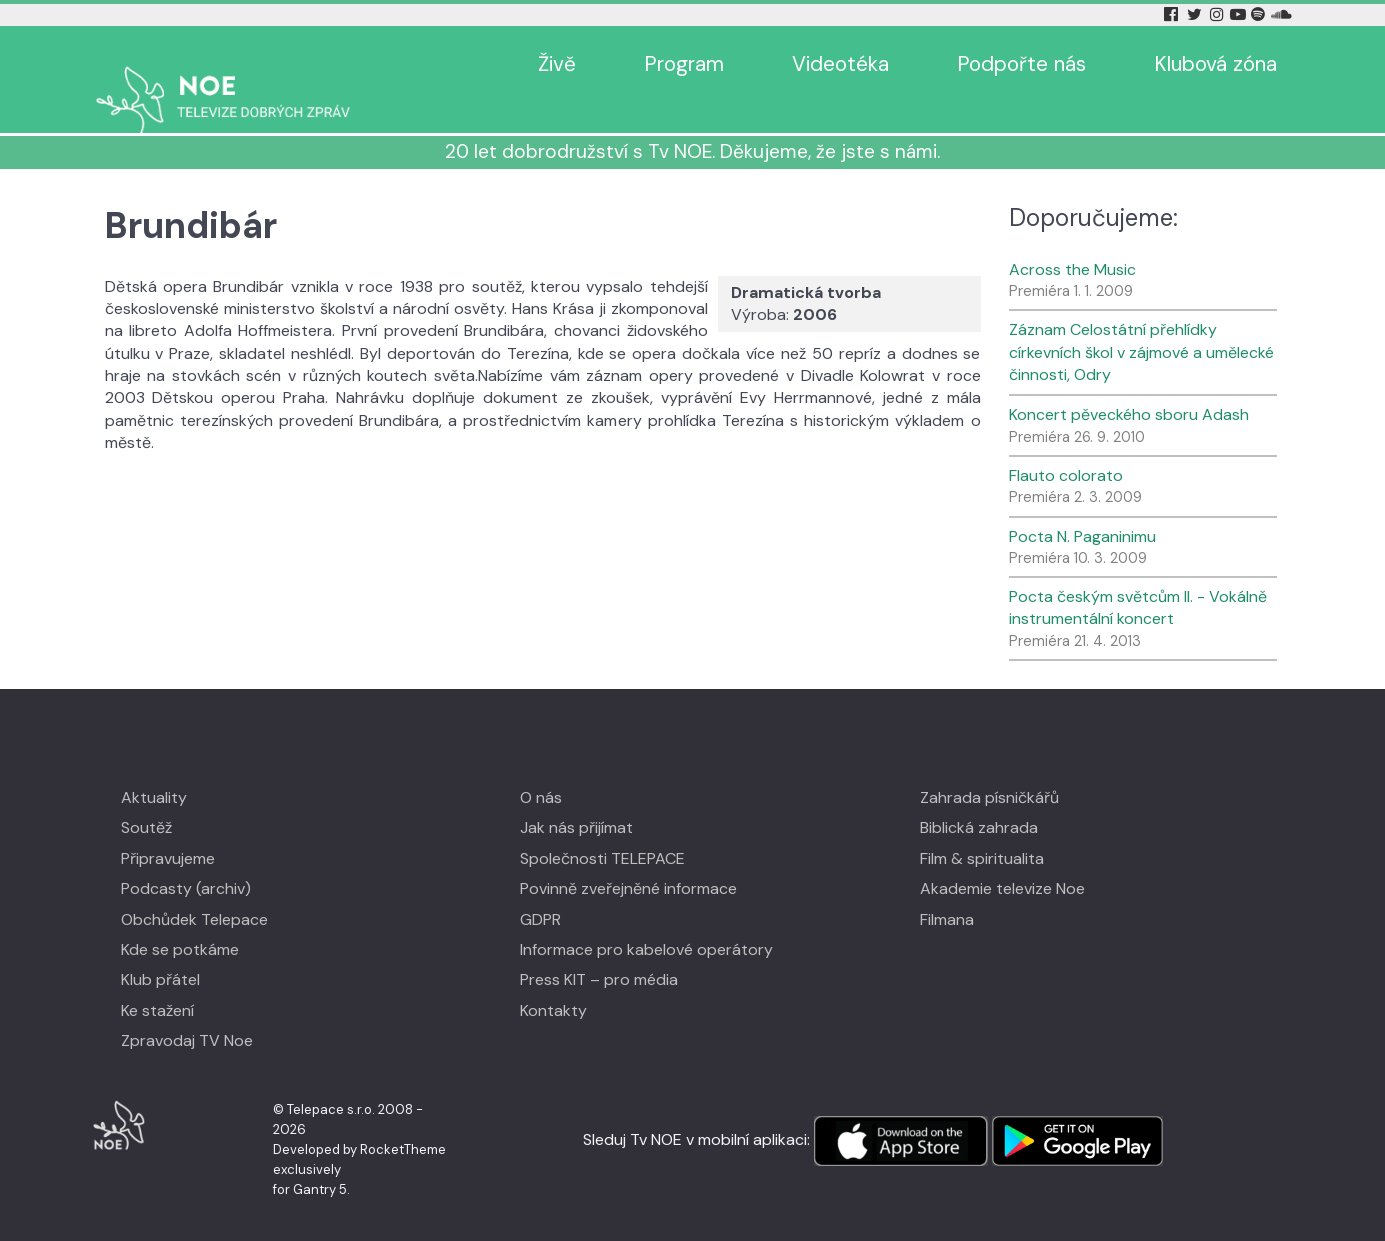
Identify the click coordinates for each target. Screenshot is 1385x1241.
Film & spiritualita (982, 829)
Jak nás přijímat (576, 798)
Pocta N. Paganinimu (1082, 506)
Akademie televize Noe (1002, 859)
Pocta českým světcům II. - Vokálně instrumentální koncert (1138, 578)
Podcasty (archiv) (186, 859)
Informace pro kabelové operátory (646, 920)
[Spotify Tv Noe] (1260, 14)
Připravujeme (168, 829)
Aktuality (154, 768)
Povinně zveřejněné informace (628, 859)
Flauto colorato (1066, 446)
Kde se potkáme (180, 920)
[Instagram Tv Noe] (1219, 14)
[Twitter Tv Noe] (1196, 14)
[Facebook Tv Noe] (1173, 14)
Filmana (947, 889)
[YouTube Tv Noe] (1240, 14)
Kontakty (553, 981)
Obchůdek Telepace (194, 889)
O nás (541, 768)
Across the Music (1072, 240)
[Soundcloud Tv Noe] (1281, 14)
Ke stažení (157, 981)
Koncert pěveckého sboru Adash (1129, 385)
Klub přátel (160, 950)
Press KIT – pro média (599, 950)
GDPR (540, 889)
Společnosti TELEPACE (602, 829)
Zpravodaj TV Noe (187, 1011)
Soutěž (146, 798)
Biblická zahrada (979, 798)
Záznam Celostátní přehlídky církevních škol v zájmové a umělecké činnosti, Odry (1141, 323)
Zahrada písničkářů (989, 768)
